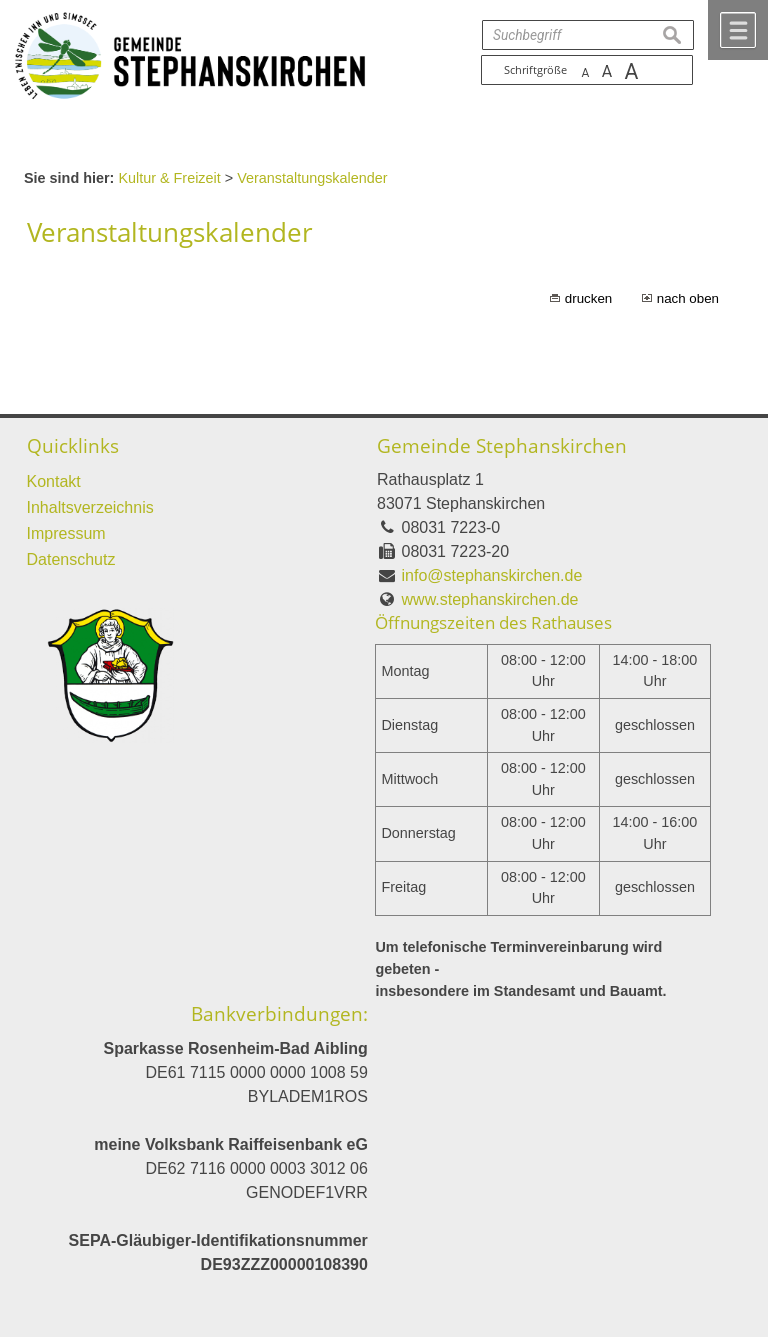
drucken (588, 298)
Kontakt (54, 481)
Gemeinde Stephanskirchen (502, 445)
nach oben (688, 298)
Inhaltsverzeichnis (90, 507)
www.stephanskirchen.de (490, 599)
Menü (738, 30)
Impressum (66, 533)
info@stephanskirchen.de (492, 575)
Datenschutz (71, 559)
